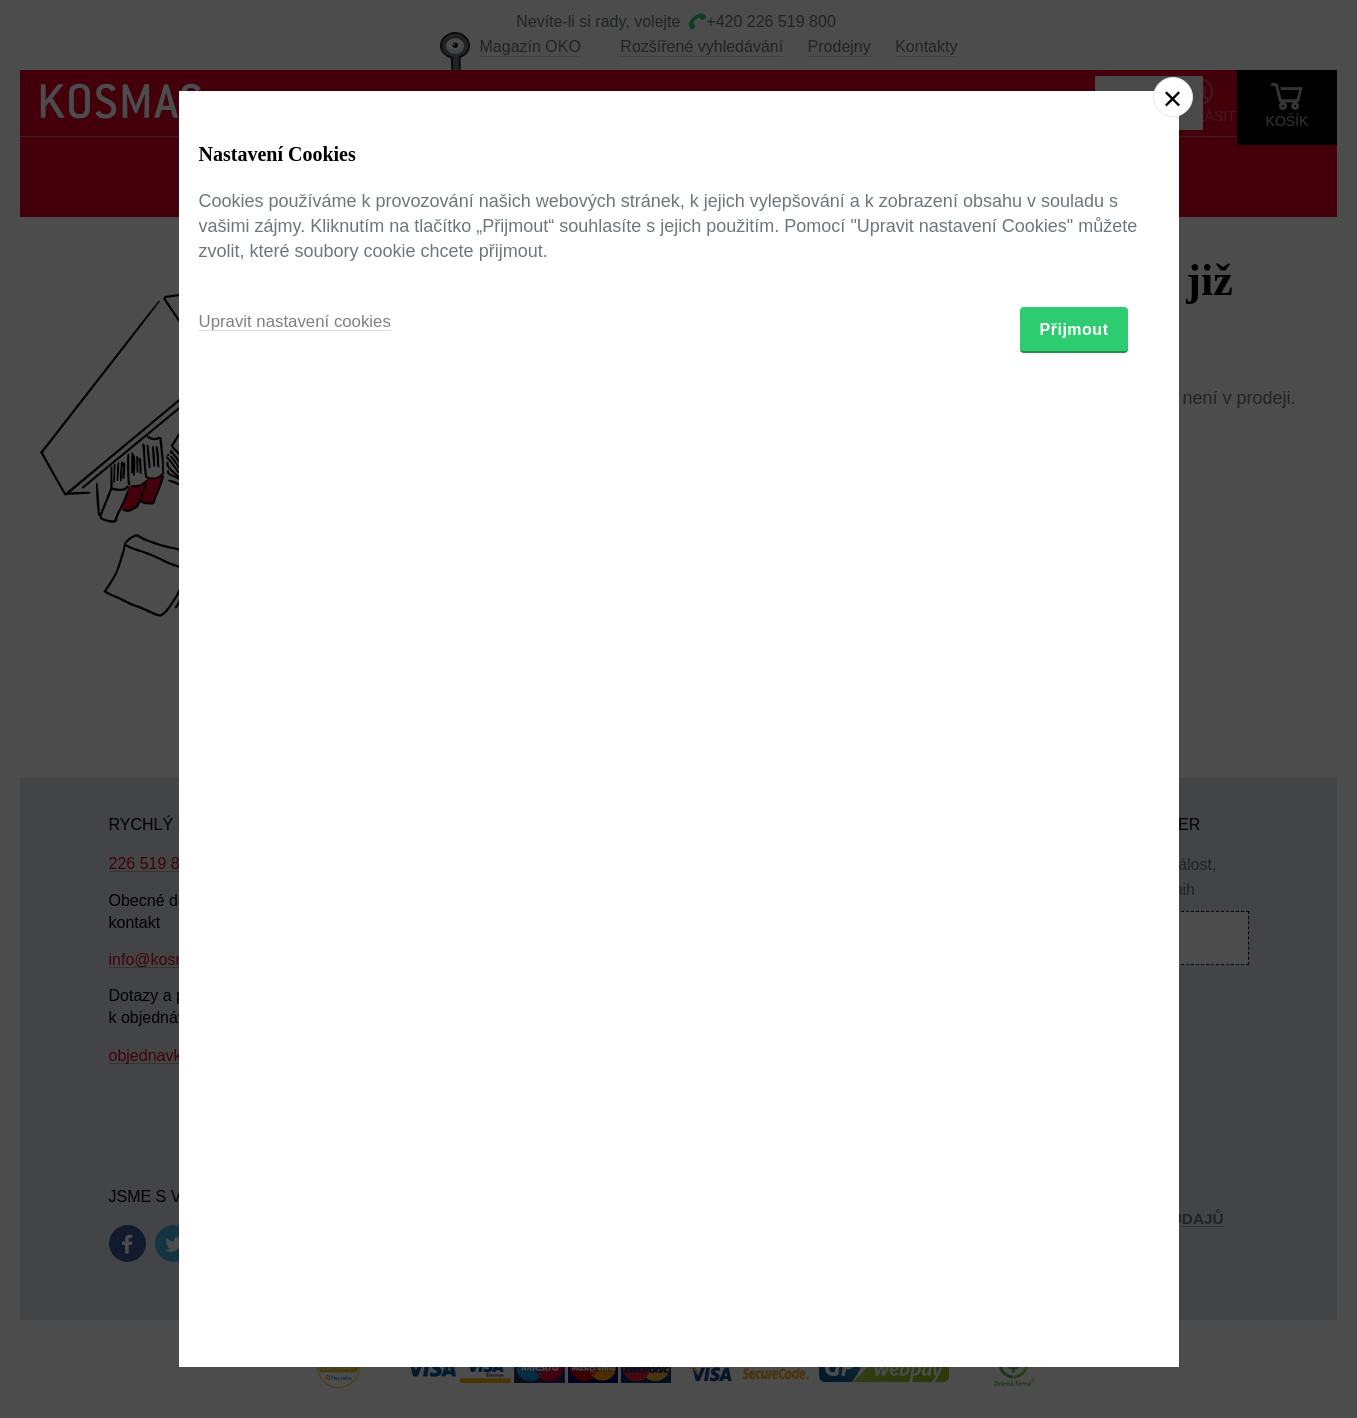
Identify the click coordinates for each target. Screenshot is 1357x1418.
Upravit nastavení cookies (302, 818)
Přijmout (1074, 825)
